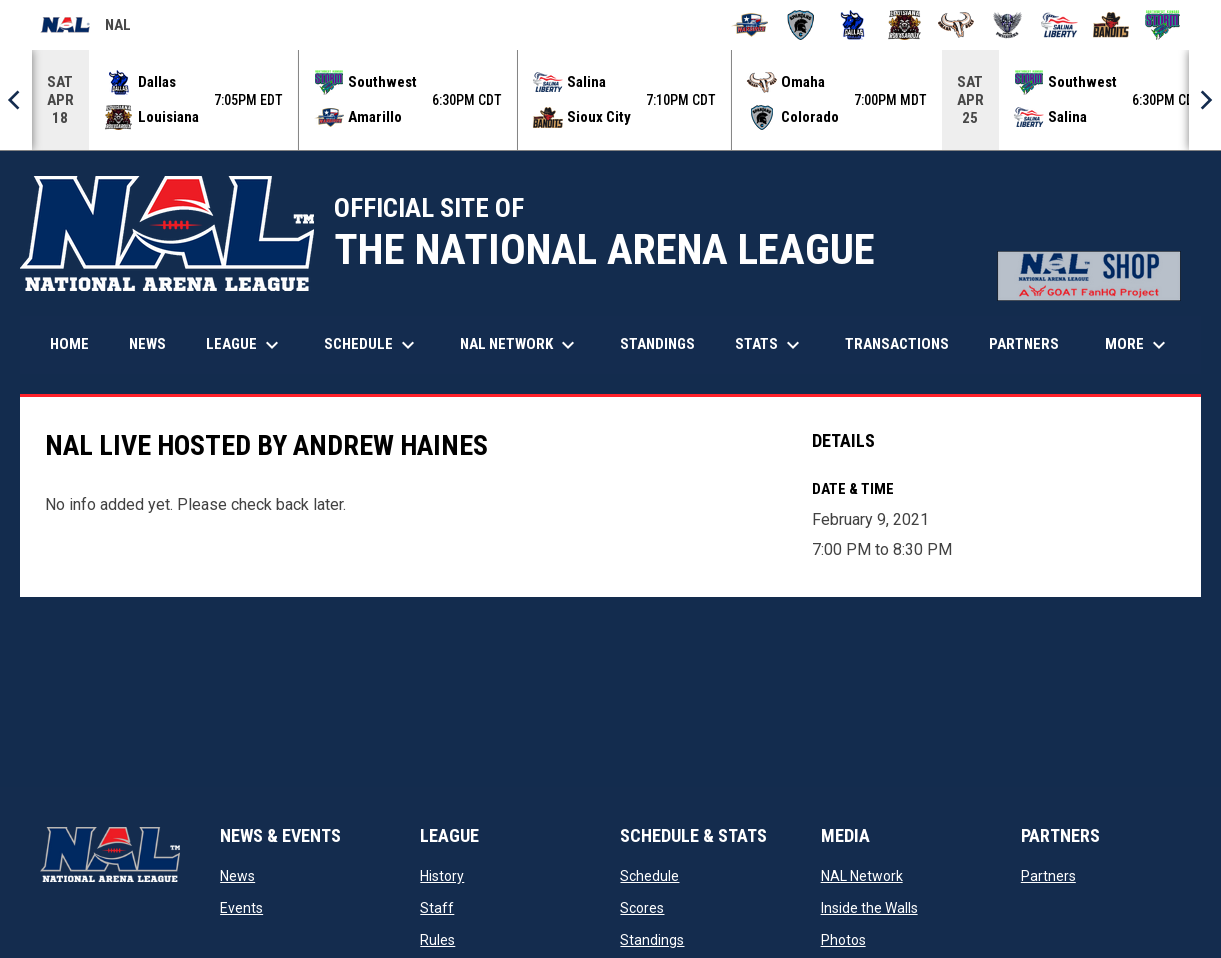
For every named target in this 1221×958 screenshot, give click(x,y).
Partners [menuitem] (1024, 344)
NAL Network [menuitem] (527, 345)
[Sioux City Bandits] (1111, 25)
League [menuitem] (245, 345)
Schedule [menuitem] (372, 345)
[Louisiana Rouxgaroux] (904, 25)
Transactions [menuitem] (897, 344)
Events (241, 908)
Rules (437, 940)
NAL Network (862, 876)
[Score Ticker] (610, 100)
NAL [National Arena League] (85, 28)
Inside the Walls (869, 908)
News (237, 876)
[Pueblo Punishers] (1007, 25)
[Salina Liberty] (1059, 25)
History (442, 876)
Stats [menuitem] (770, 345)
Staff (437, 908)
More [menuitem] (1138, 345)
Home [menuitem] (69, 344)
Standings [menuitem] (657, 344)
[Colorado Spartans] (801, 25)
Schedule (649, 876)
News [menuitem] (147, 344)
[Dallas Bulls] (852, 25)
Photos (843, 940)
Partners (1048, 876)
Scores (642, 908)
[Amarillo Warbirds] (749, 25)
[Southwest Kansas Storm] (1162, 25)
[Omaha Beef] (956, 25)
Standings (652, 940)
